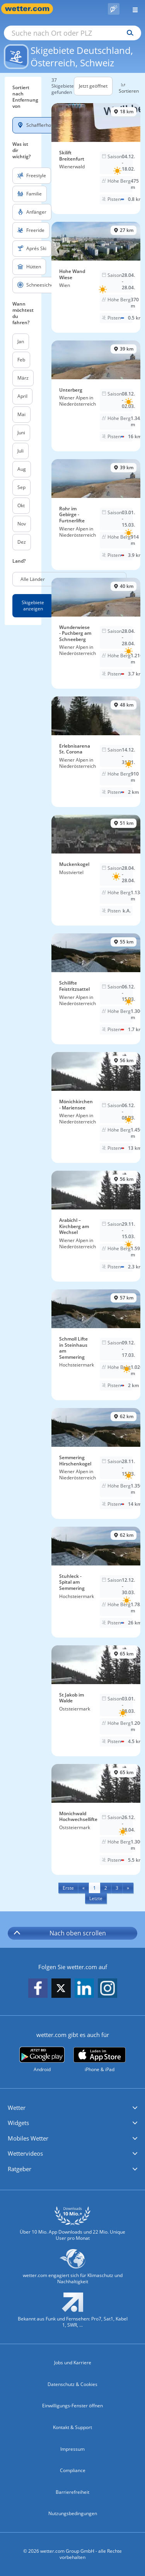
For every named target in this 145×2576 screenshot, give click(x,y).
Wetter (17, 2107)
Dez (21, 542)
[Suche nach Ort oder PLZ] (72, 33)
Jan (20, 341)
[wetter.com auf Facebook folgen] (38, 1988)
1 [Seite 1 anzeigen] (94, 1888)
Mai (21, 414)
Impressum (72, 2449)
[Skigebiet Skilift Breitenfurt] (95, 158)
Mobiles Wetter (28, 2138)
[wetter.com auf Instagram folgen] (107, 1988)
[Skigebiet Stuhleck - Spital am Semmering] (95, 1582)
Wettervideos (25, 2153)
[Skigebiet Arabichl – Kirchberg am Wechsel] (95, 1226)
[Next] (128, 1888)
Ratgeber (19, 2169)
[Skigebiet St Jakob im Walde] (95, 1700)
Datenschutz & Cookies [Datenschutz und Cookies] (72, 2384)
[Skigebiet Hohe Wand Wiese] (95, 277)
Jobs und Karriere (72, 2362)
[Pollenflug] (113, 9)
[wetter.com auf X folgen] (61, 1990)
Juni (21, 432)
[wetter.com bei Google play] (42, 2060)
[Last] (96, 1898)
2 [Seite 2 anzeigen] (105, 1888)
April (22, 396)
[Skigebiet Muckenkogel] (95, 870)
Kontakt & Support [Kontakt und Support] (72, 2427)
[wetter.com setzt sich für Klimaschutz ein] (72, 2270)
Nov (21, 523)
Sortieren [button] (129, 88)
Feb (21, 359)
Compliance (72, 2470)
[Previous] (83, 1888)
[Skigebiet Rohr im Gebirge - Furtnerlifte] (95, 514)
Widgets (18, 2123)
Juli (20, 450)
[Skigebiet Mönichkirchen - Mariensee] (95, 1107)
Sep (21, 487)
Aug (21, 469)
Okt (21, 505)
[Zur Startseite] (31, 9)
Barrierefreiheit (72, 2492)
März (23, 378)
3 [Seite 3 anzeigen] (117, 1888)
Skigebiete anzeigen (33, 605)
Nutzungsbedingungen (72, 2513)
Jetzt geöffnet (93, 86)
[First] (68, 1888)
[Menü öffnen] (132, 8)
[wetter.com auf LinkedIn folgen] (84, 1988)
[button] (72, 2108)
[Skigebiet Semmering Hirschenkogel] (95, 1463)
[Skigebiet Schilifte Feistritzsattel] (95, 988)
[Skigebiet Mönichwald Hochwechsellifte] (95, 1819)
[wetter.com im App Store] (99, 2060)
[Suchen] (128, 33)
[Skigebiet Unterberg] (95, 395)
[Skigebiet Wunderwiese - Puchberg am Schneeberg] (95, 633)
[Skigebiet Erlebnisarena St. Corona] (95, 751)
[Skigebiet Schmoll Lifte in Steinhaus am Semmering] (95, 1344)
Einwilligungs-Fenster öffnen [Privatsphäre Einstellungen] (72, 2405)
